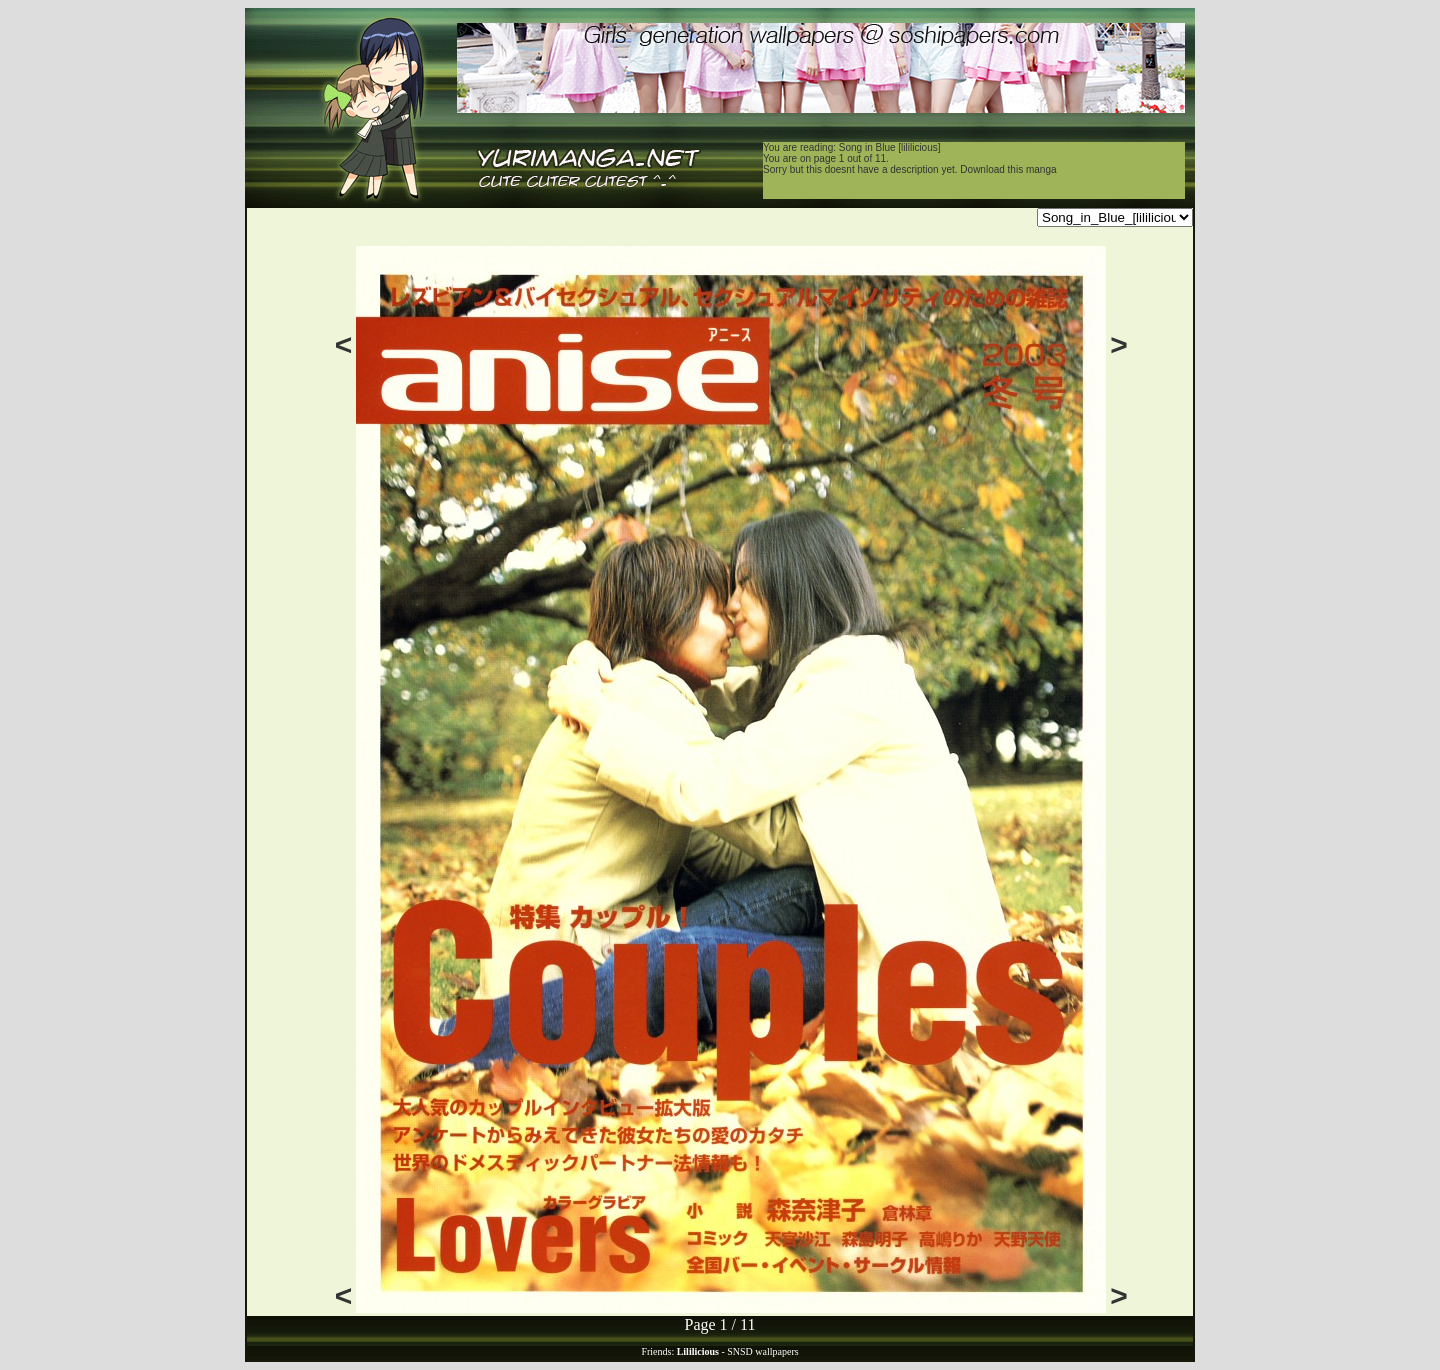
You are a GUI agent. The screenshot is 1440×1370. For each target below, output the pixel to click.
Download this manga (1008, 169)
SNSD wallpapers (762, 1351)
